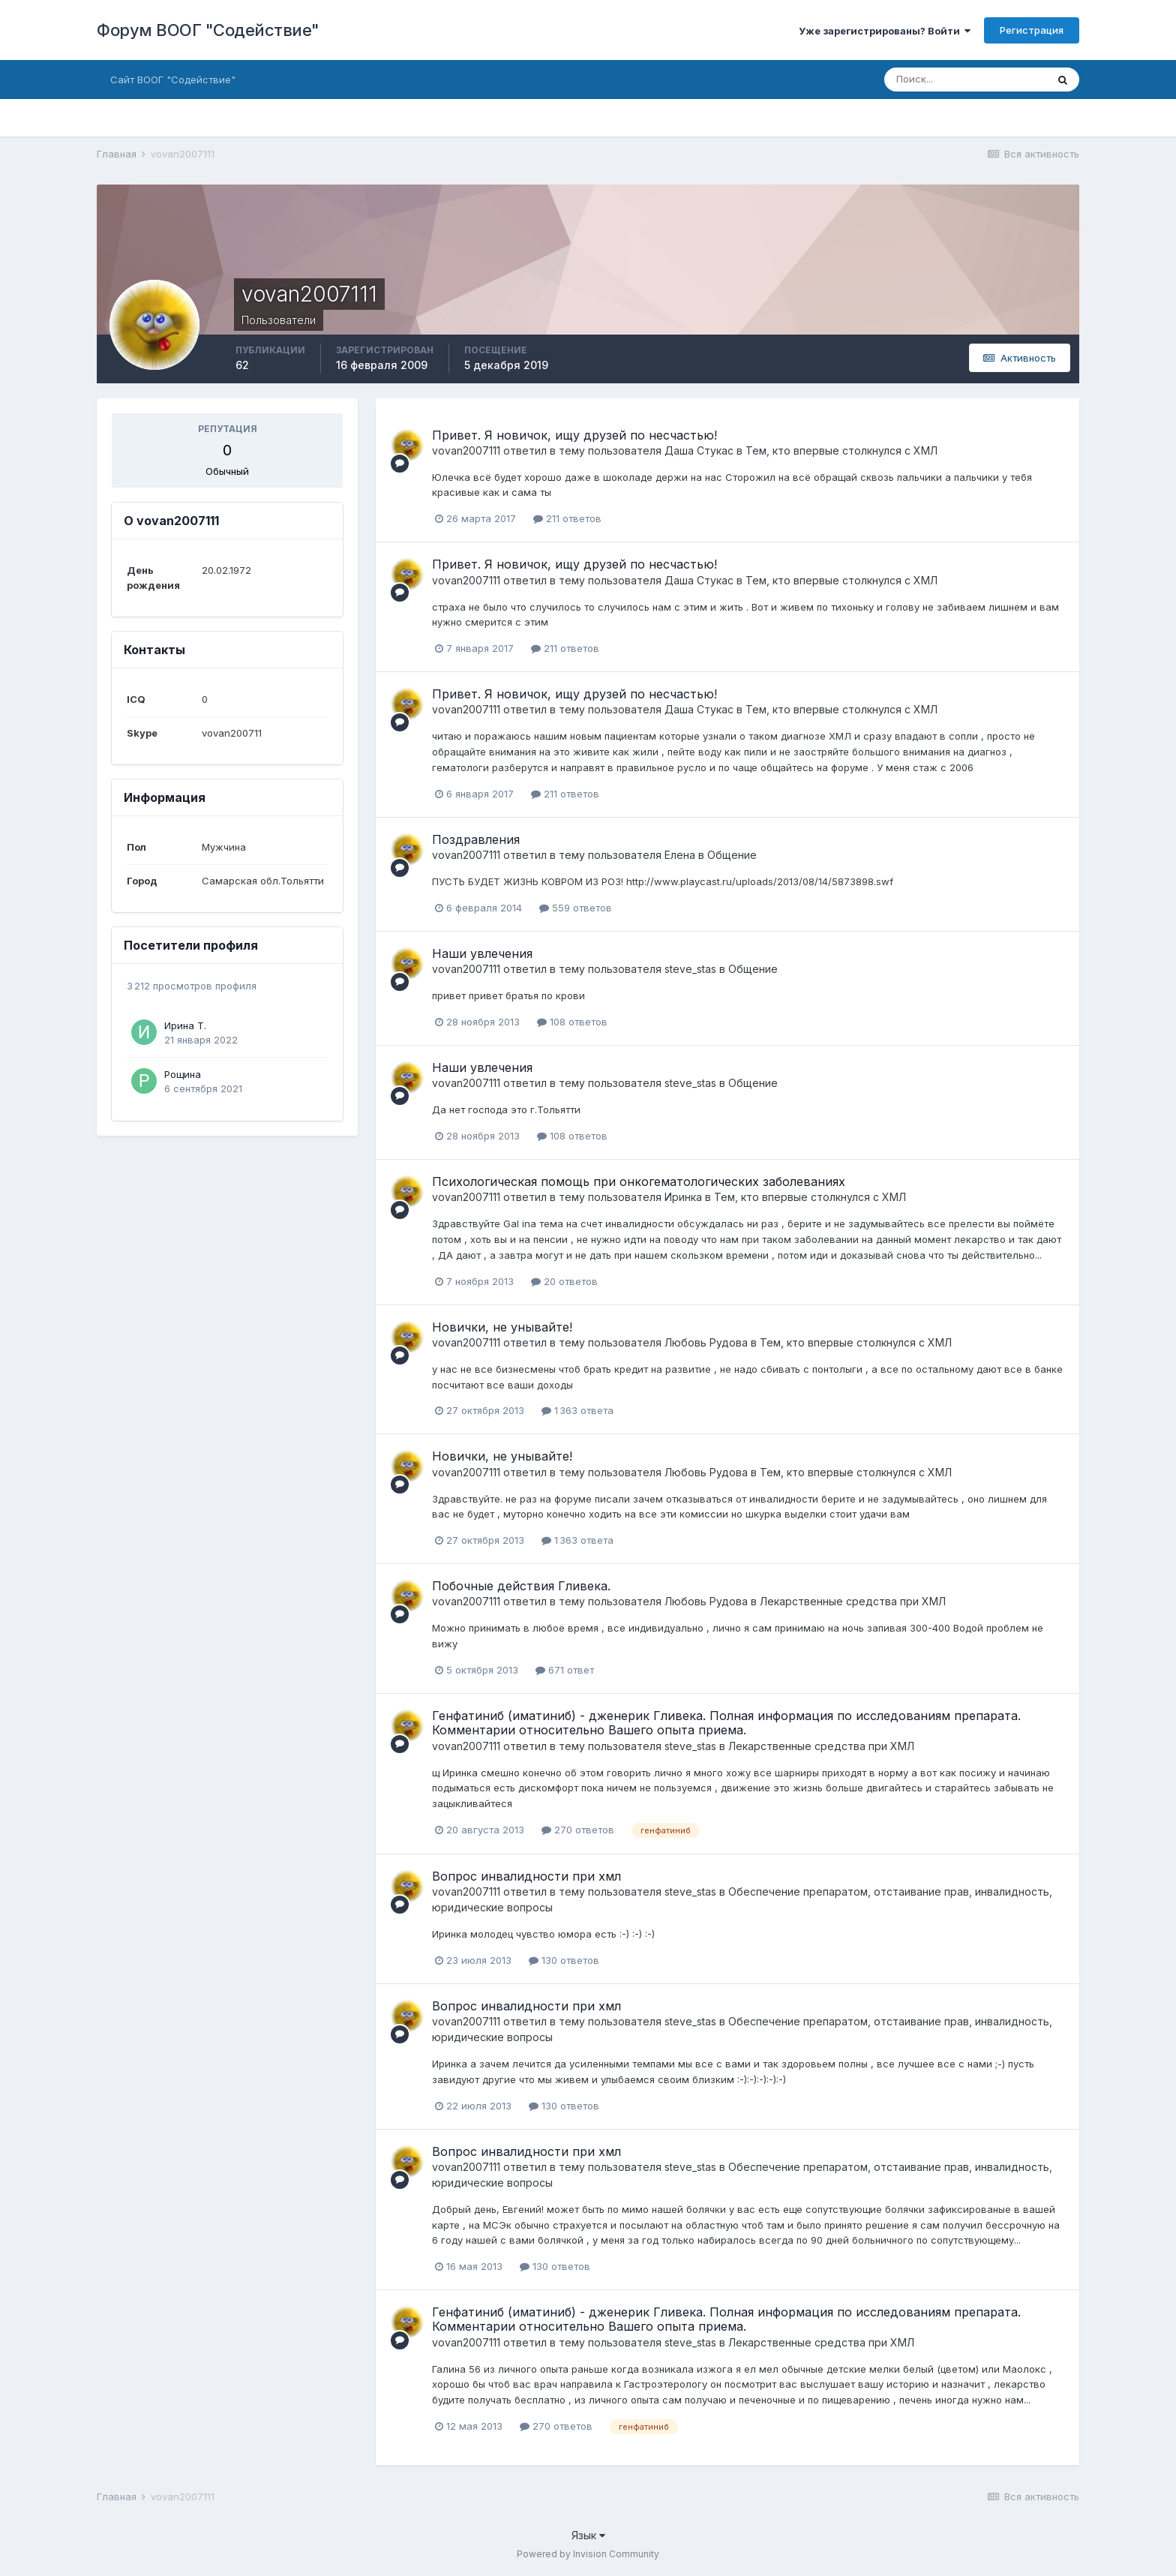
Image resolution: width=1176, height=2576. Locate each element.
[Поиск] (965, 80)
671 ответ (565, 1670)
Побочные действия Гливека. (521, 1585)
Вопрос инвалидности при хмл (526, 1876)
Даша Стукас (699, 450)
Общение (732, 854)
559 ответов (575, 908)
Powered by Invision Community (588, 2553)
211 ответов (567, 518)
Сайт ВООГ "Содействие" (173, 80)
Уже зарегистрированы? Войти (884, 31)
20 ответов (564, 1281)
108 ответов (572, 1022)
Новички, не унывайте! (502, 1327)
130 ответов (564, 1960)
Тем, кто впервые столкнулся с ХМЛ (842, 450)
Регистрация (1032, 30)
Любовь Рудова (706, 1342)
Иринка (683, 1196)
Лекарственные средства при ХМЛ (853, 1601)
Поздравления (476, 839)
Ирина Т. (185, 1025)
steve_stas (690, 968)
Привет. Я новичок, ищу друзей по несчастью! (574, 435)
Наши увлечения (482, 953)
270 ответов (578, 1830)
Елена (679, 854)
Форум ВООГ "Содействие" (208, 30)
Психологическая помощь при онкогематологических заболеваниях (638, 1181)
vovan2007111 (466, 450)
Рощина (182, 1074)
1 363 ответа (578, 1410)
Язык (588, 2535)
